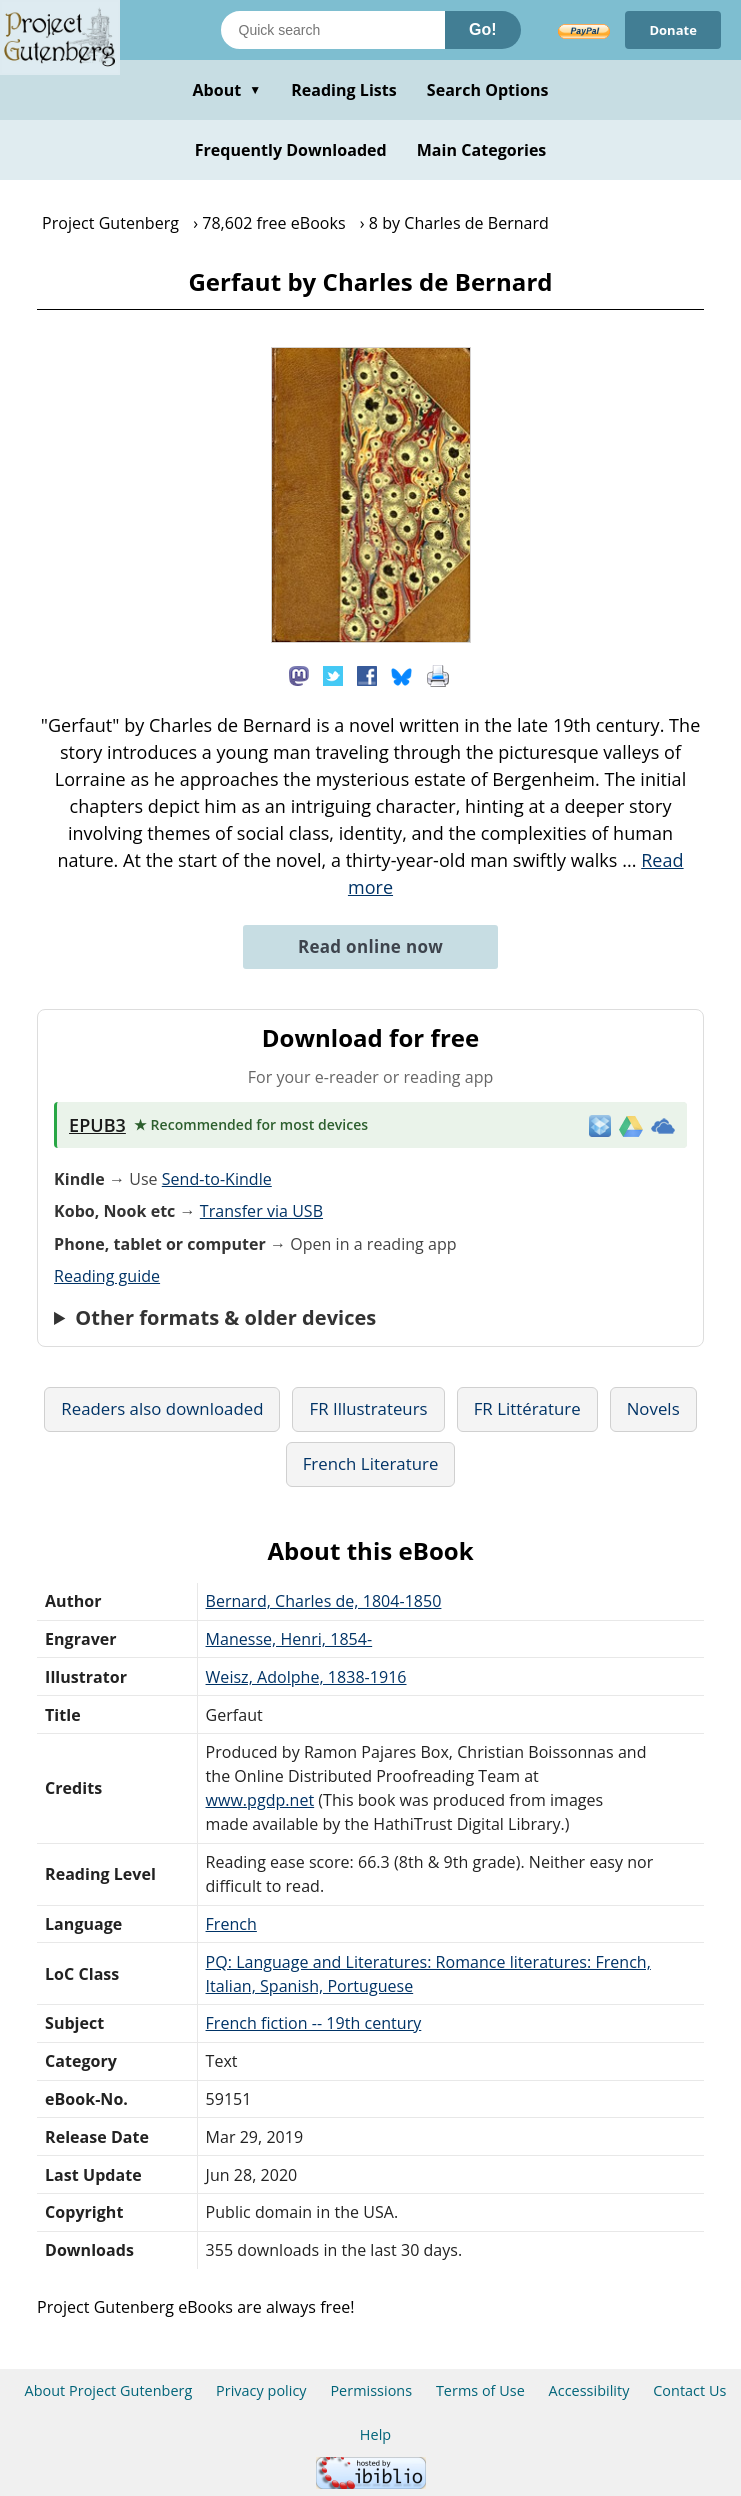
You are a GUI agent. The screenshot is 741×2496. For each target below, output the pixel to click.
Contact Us (689, 2390)
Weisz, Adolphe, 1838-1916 (306, 1677)
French (231, 1924)
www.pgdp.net (260, 1800)
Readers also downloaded (162, 1408)
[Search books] (333, 30)
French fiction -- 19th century (314, 2023)
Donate (673, 30)
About (226, 90)
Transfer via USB (261, 1211)
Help (375, 2434)
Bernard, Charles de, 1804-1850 (324, 1601)
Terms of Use (480, 2390)
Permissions (371, 2390)
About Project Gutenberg (109, 2390)
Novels (653, 1408)
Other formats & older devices (225, 1318)
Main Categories (482, 150)
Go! (483, 29)
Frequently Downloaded (291, 150)
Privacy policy (261, 2390)
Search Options (488, 90)
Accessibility (589, 2390)
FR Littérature (527, 1408)
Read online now (370, 946)
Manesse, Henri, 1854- (289, 1639)
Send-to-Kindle (217, 1179)
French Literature (371, 1463)
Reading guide (107, 1276)
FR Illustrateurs (368, 1408)
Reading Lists (344, 90)
